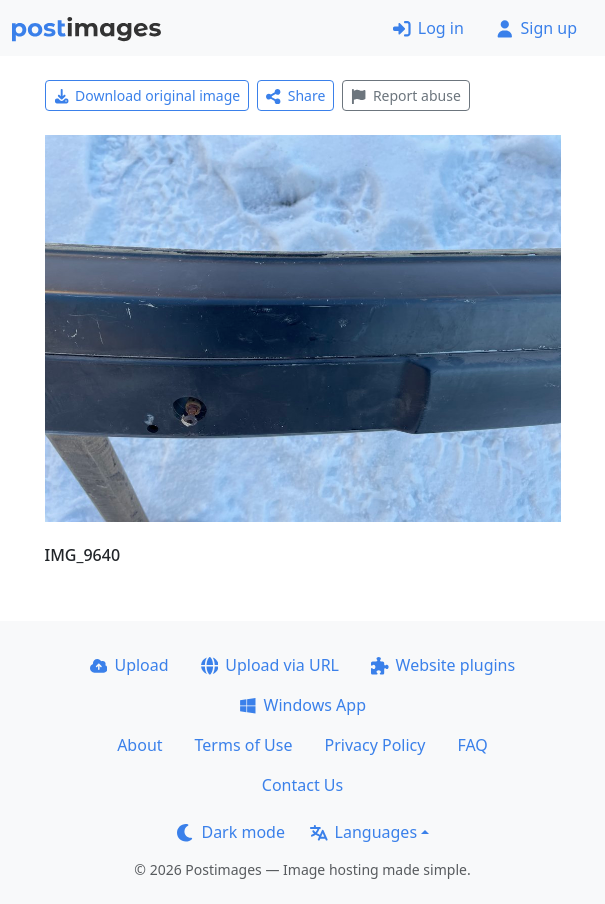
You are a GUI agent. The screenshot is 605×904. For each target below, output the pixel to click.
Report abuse (405, 95)
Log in (428, 28)
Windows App (302, 705)
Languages (363, 832)
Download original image (147, 95)
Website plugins (443, 665)
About (139, 745)
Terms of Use (244, 745)
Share (295, 95)
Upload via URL (270, 665)
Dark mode (231, 832)
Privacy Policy (374, 745)
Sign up (536, 28)
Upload (129, 665)
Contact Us (302, 785)
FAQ (472, 745)
